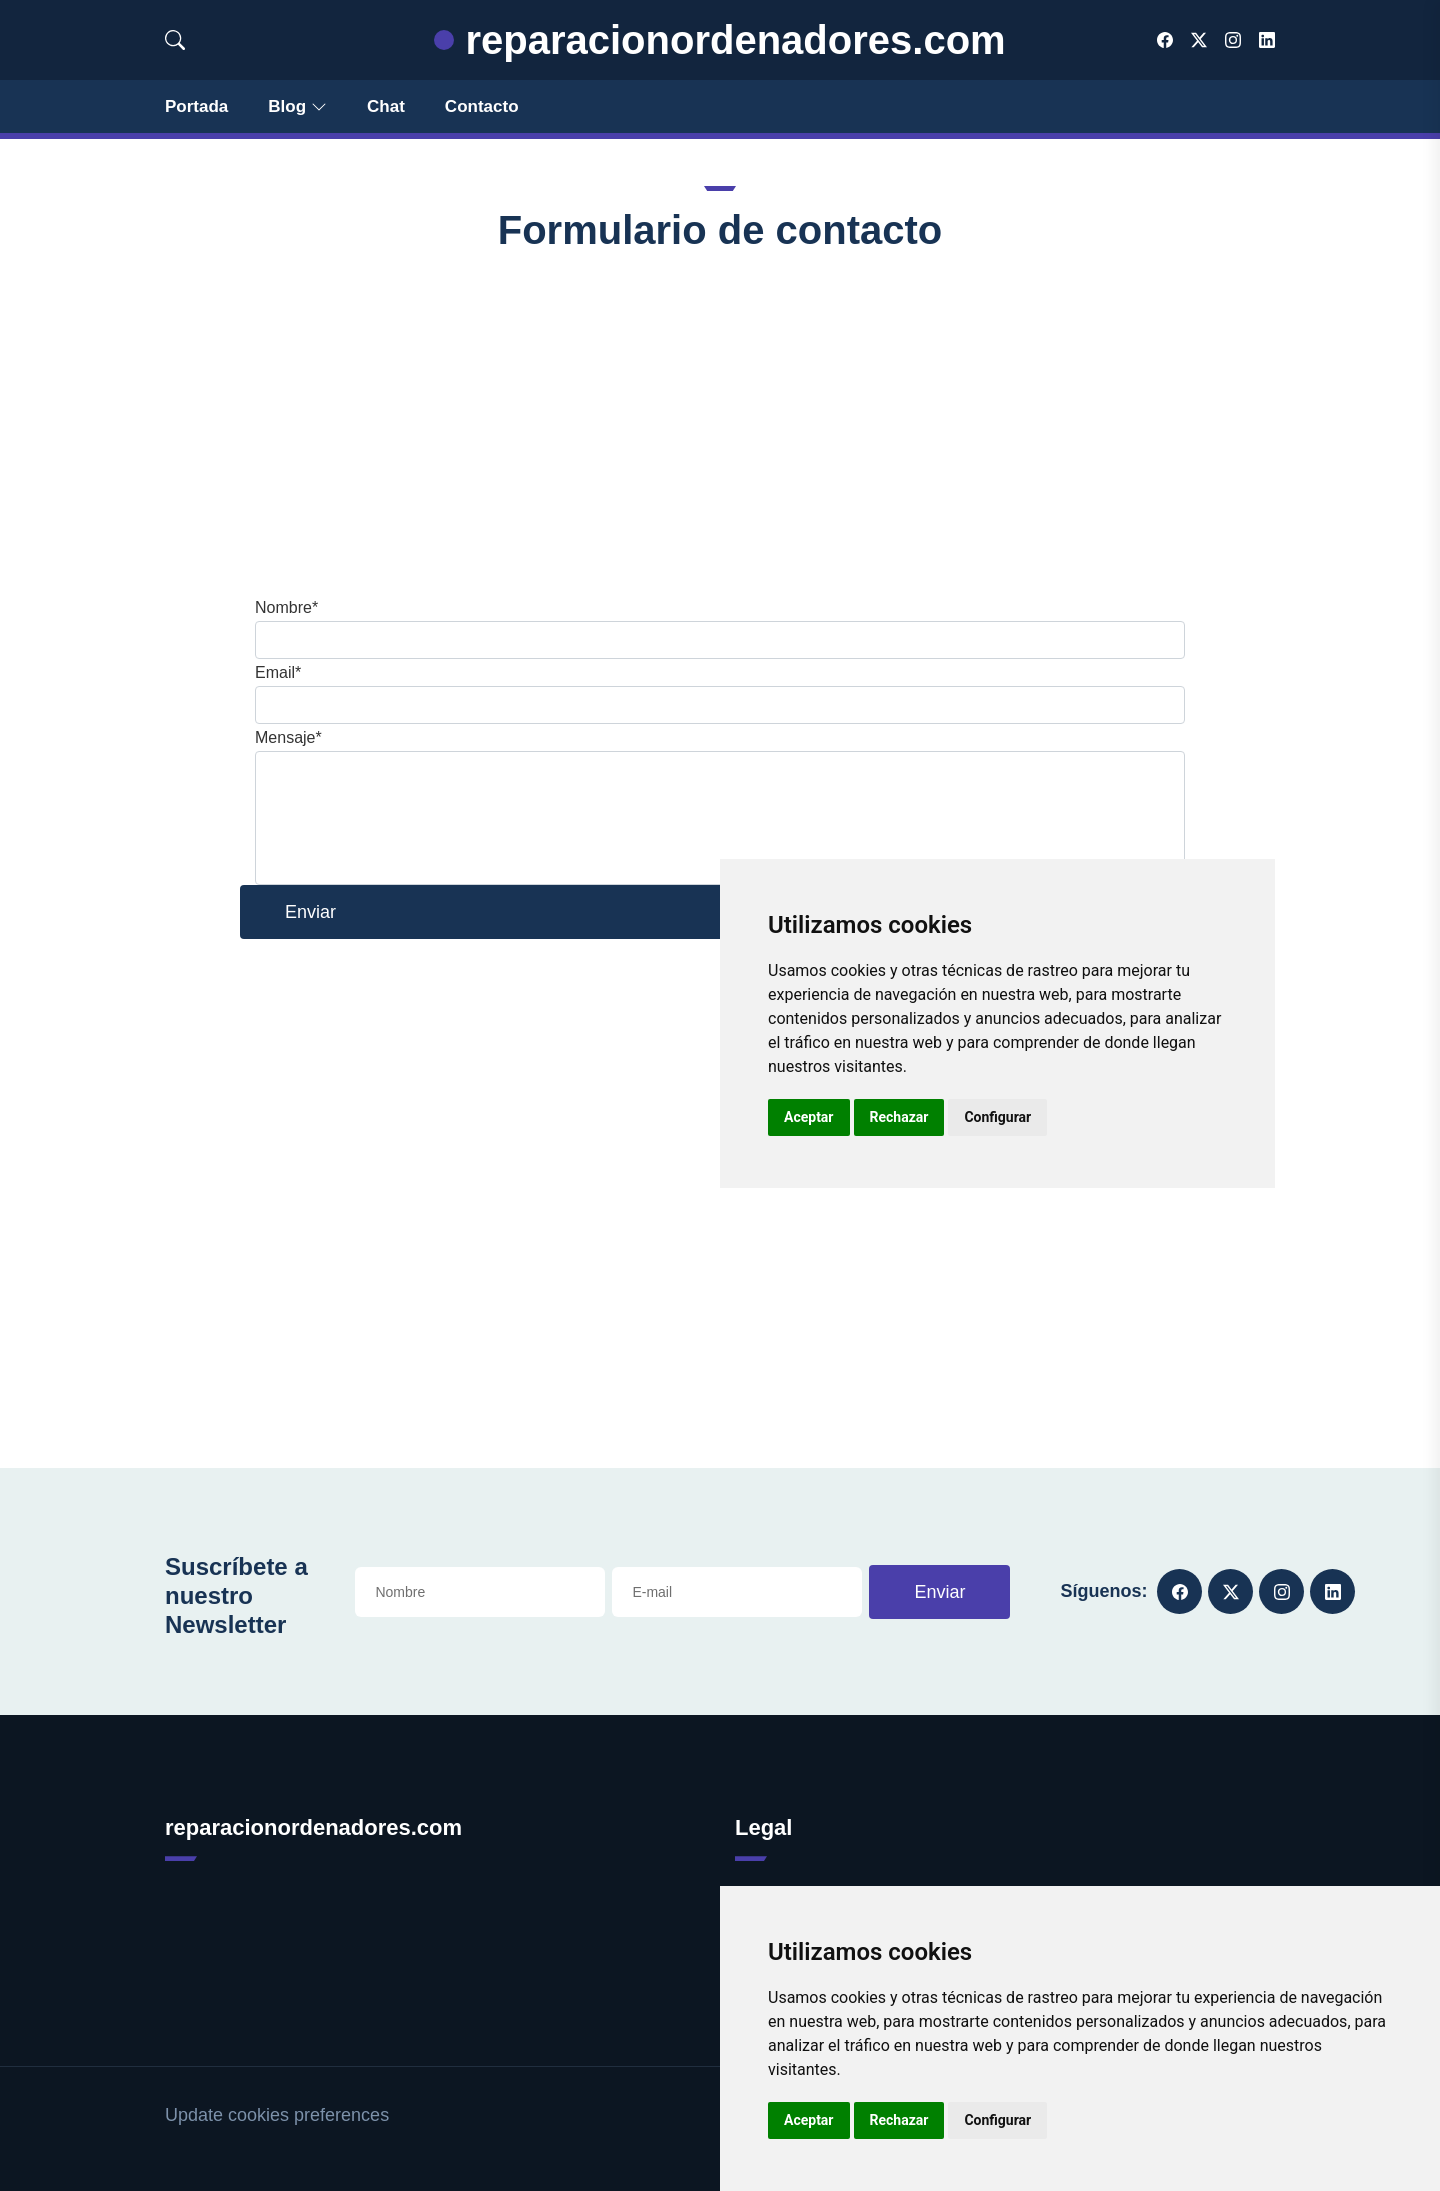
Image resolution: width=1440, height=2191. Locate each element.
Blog (297, 106)
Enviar (939, 1592)
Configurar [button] (997, 2120)
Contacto (482, 106)
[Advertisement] (720, 424)
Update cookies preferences (277, 2115)
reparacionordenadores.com (719, 40)
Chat (386, 106)
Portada (196, 106)
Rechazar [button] (899, 2120)
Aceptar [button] (809, 2120)
